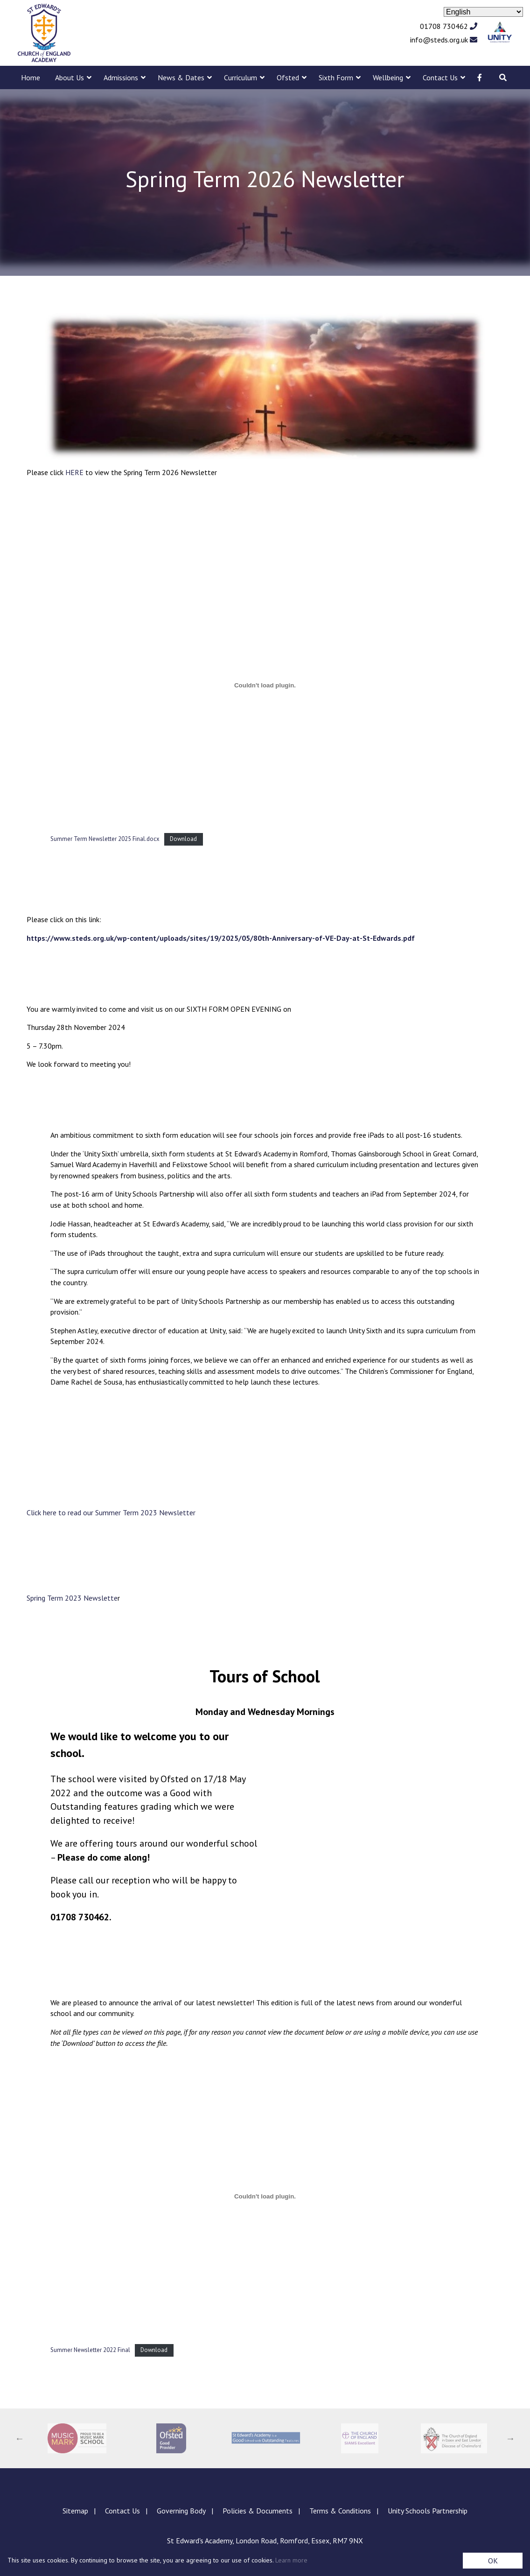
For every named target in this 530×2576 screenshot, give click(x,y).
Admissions (121, 77)
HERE (74, 472)
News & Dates (181, 77)
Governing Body (181, 2510)
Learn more (291, 2560)
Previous (19, 2438)
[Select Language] (483, 12)
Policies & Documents (258, 2510)
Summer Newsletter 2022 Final (90, 2350)
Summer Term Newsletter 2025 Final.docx (105, 839)
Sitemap (75, 2510)
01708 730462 (448, 26)
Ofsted (288, 77)
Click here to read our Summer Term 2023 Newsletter (111, 1512)
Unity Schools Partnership (427, 2510)
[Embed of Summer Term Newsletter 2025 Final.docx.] (265, 685)
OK (493, 2560)
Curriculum (240, 77)
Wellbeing (388, 77)
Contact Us (440, 77)
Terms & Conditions (340, 2510)
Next (510, 2438)
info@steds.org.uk (443, 39)
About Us (69, 77)
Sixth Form (336, 77)
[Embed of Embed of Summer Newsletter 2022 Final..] (265, 2196)
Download (183, 839)
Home (30, 77)
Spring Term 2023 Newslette (72, 1598)
